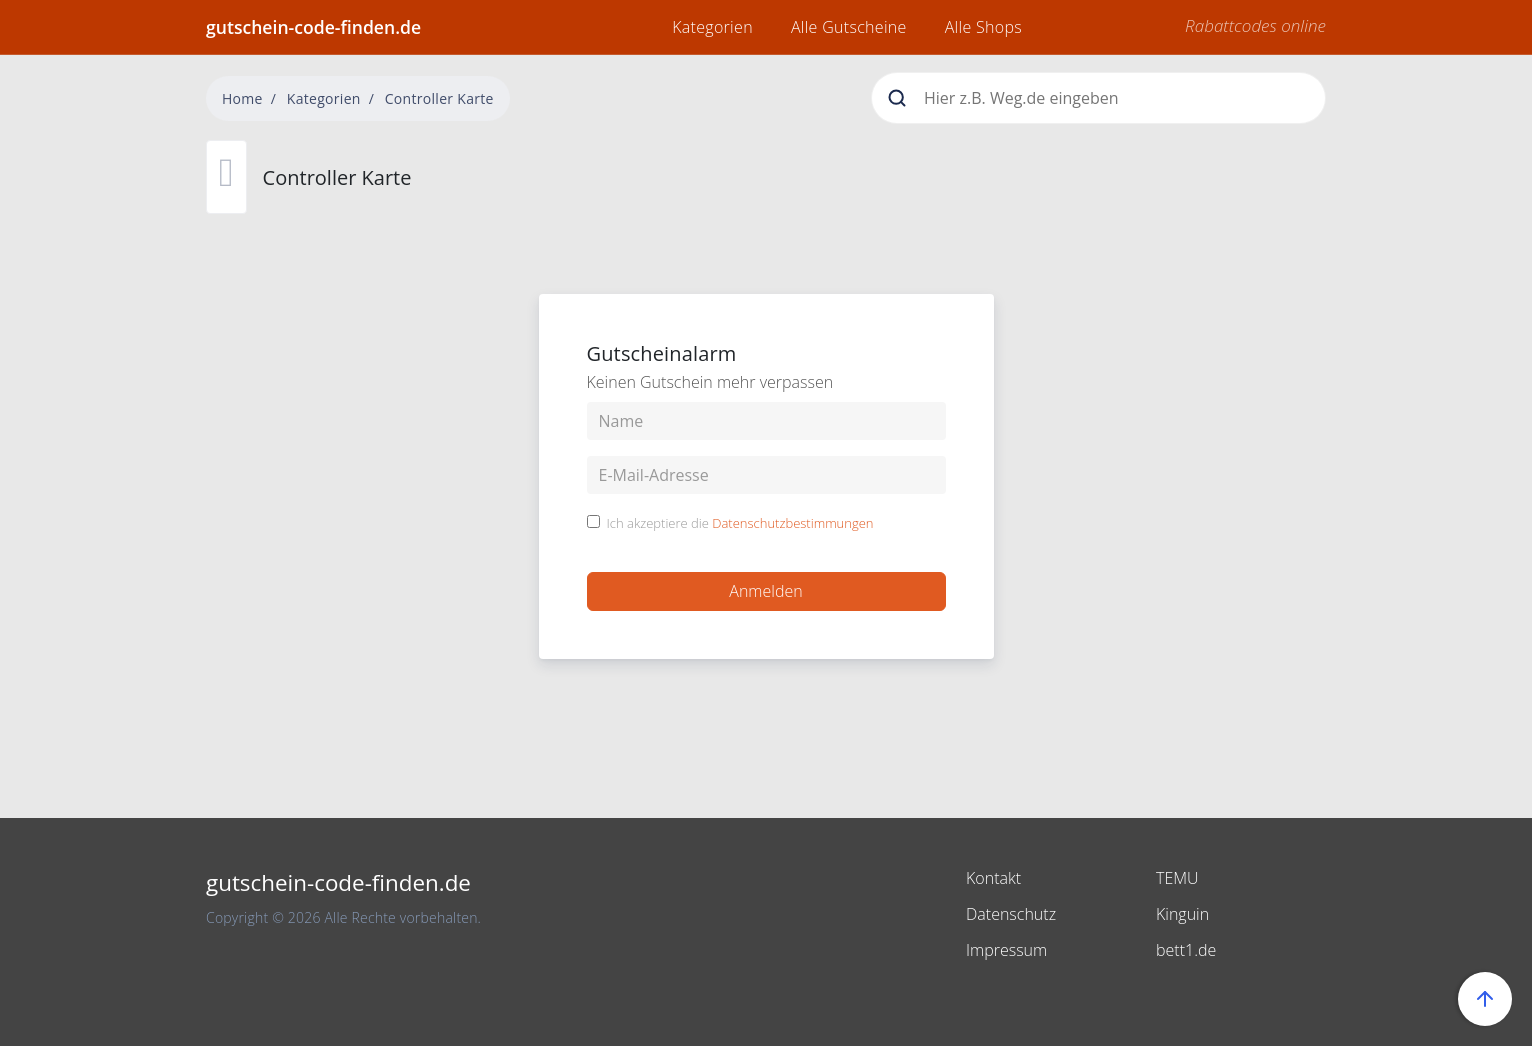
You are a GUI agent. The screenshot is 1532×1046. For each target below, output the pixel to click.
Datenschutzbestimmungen (792, 523)
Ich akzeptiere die (740, 524)
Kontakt (993, 878)
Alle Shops (983, 27)
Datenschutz (1011, 914)
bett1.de (1186, 950)
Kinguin (1182, 914)
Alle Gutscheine (849, 27)
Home (242, 98)
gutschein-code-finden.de (313, 27)
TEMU (1177, 878)
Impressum (1006, 950)
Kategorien (712, 27)
